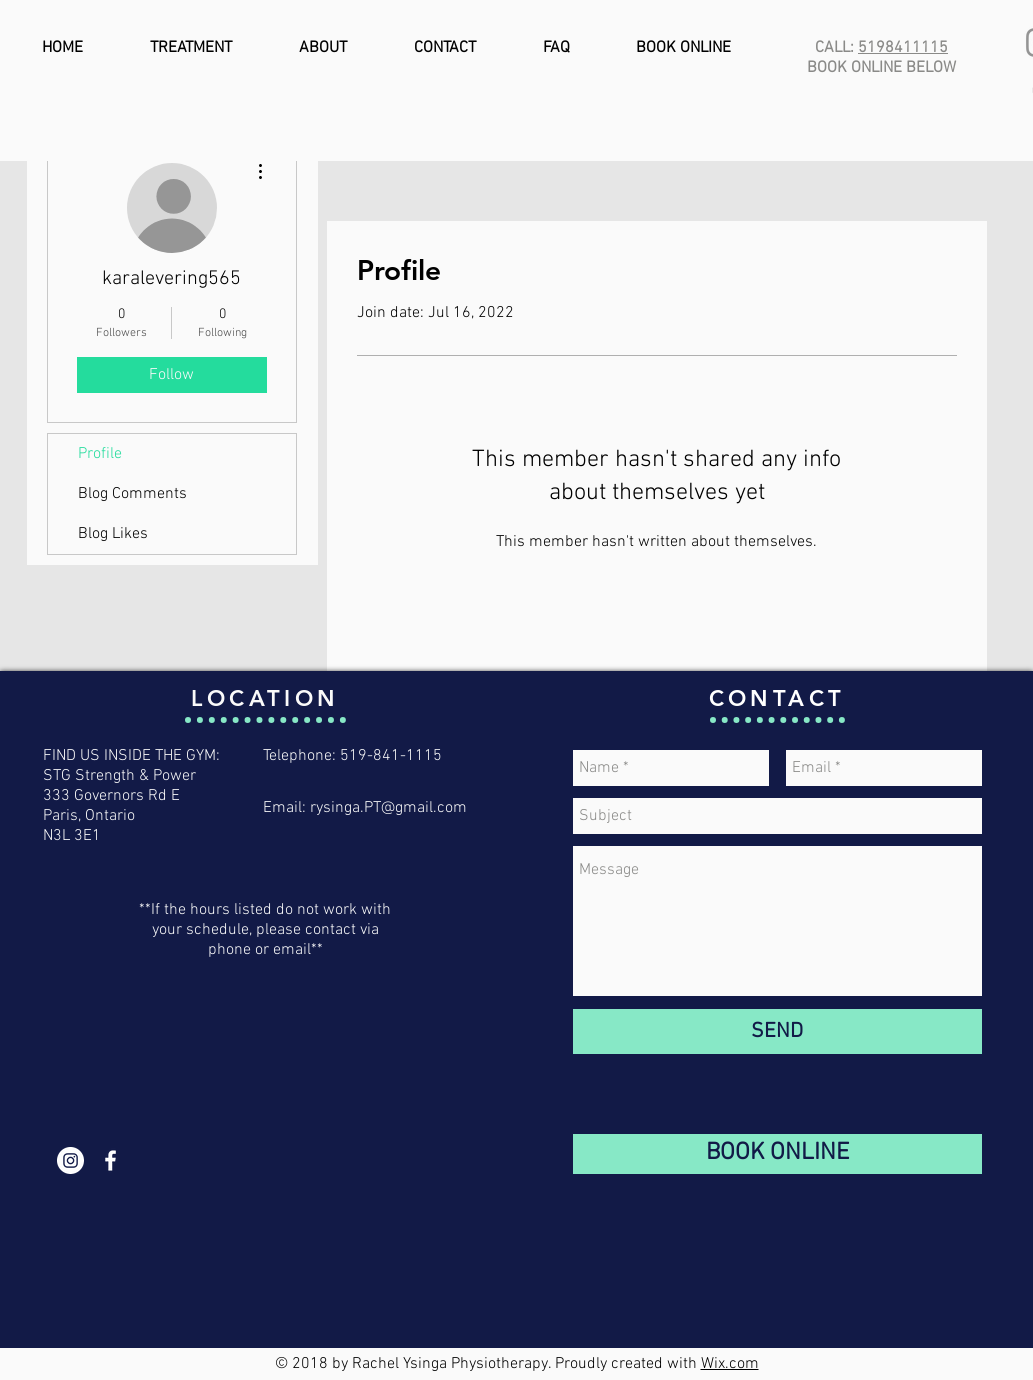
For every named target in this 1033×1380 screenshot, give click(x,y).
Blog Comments (132, 494)
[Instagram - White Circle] (70, 1160)
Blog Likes (113, 534)
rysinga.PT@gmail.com (388, 808)
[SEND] (777, 1031)
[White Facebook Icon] (110, 1160)
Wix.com (730, 1364)
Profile (100, 454)
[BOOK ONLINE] (777, 1154)
